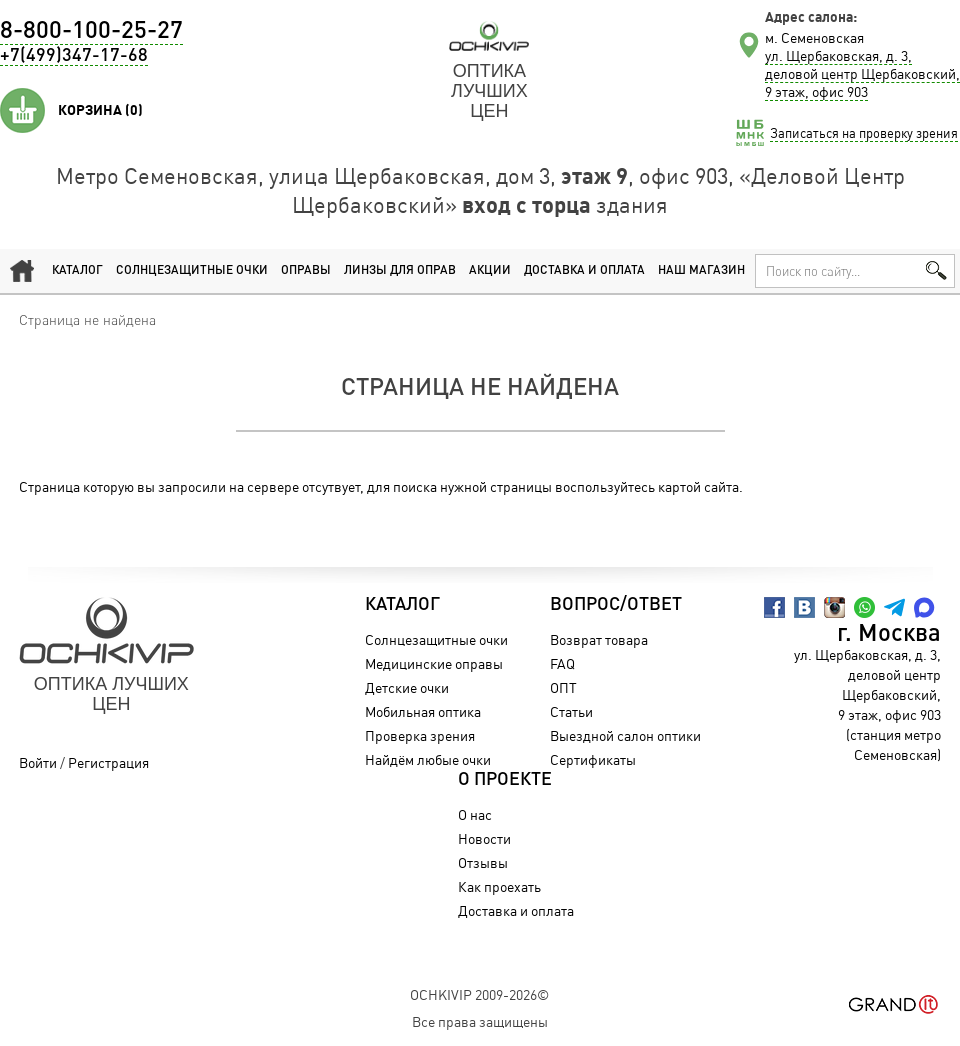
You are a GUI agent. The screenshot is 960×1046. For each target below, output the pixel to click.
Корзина (100, 110)
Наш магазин (701, 271)
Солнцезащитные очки (192, 271)
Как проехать (499, 886)
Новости (484, 838)
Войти (38, 762)
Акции (490, 271)
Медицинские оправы (434, 663)
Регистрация (108, 762)
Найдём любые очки (428, 759)
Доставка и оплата (584, 271)
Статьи (571, 711)
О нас (475, 814)
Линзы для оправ (400, 271)
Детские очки (407, 687)
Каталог (77, 271)
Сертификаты (593, 759)
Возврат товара (599, 639)
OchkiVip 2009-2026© (479, 994)
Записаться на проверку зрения (864, 133)
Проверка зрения (420, 735)
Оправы (306, 271)
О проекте (505, 780)
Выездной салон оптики (625, 735)
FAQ (562, 663)
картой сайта (698, 486)
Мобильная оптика (423, 711)
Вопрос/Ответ (616, 605)
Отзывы (483, 862)
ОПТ (563, 687)
